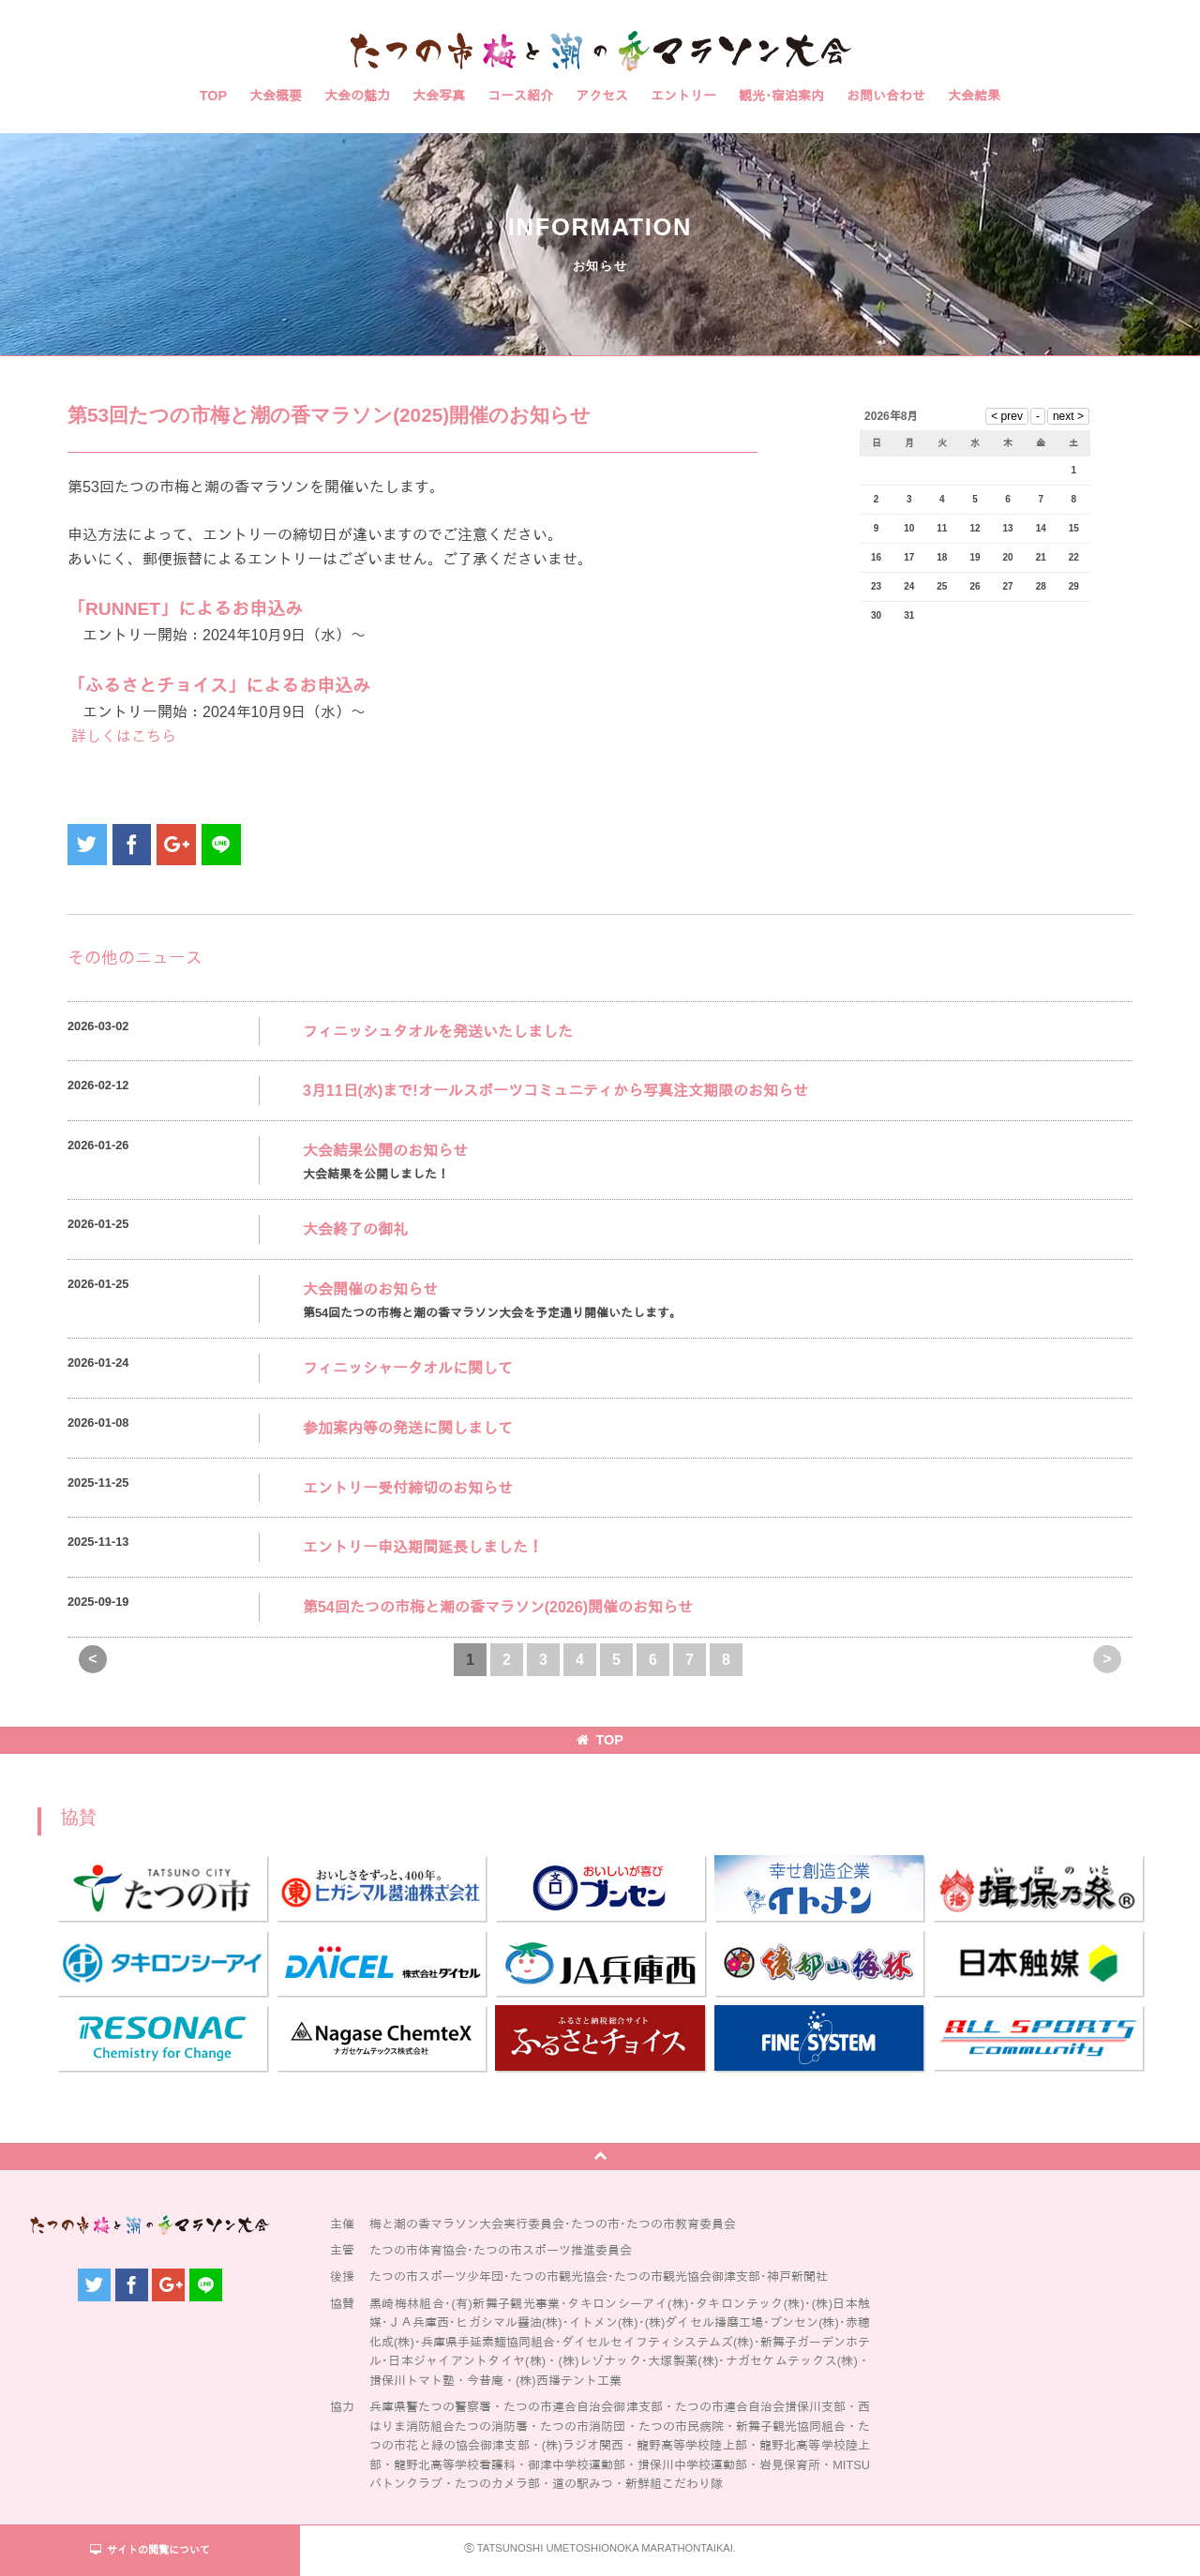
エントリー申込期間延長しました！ (423, 1547)
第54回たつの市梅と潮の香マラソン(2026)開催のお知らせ (498, 1607)
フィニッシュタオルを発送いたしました (438, 1032)
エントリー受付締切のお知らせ (408, 1488)
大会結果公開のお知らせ (385, 1151)
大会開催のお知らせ (370, 1289)
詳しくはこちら (122, 736)
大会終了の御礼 (355, 1229)
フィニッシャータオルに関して (408, 1368)
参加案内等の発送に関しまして (408, 1428)
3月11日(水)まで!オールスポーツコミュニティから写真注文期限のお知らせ (555, 1091)
